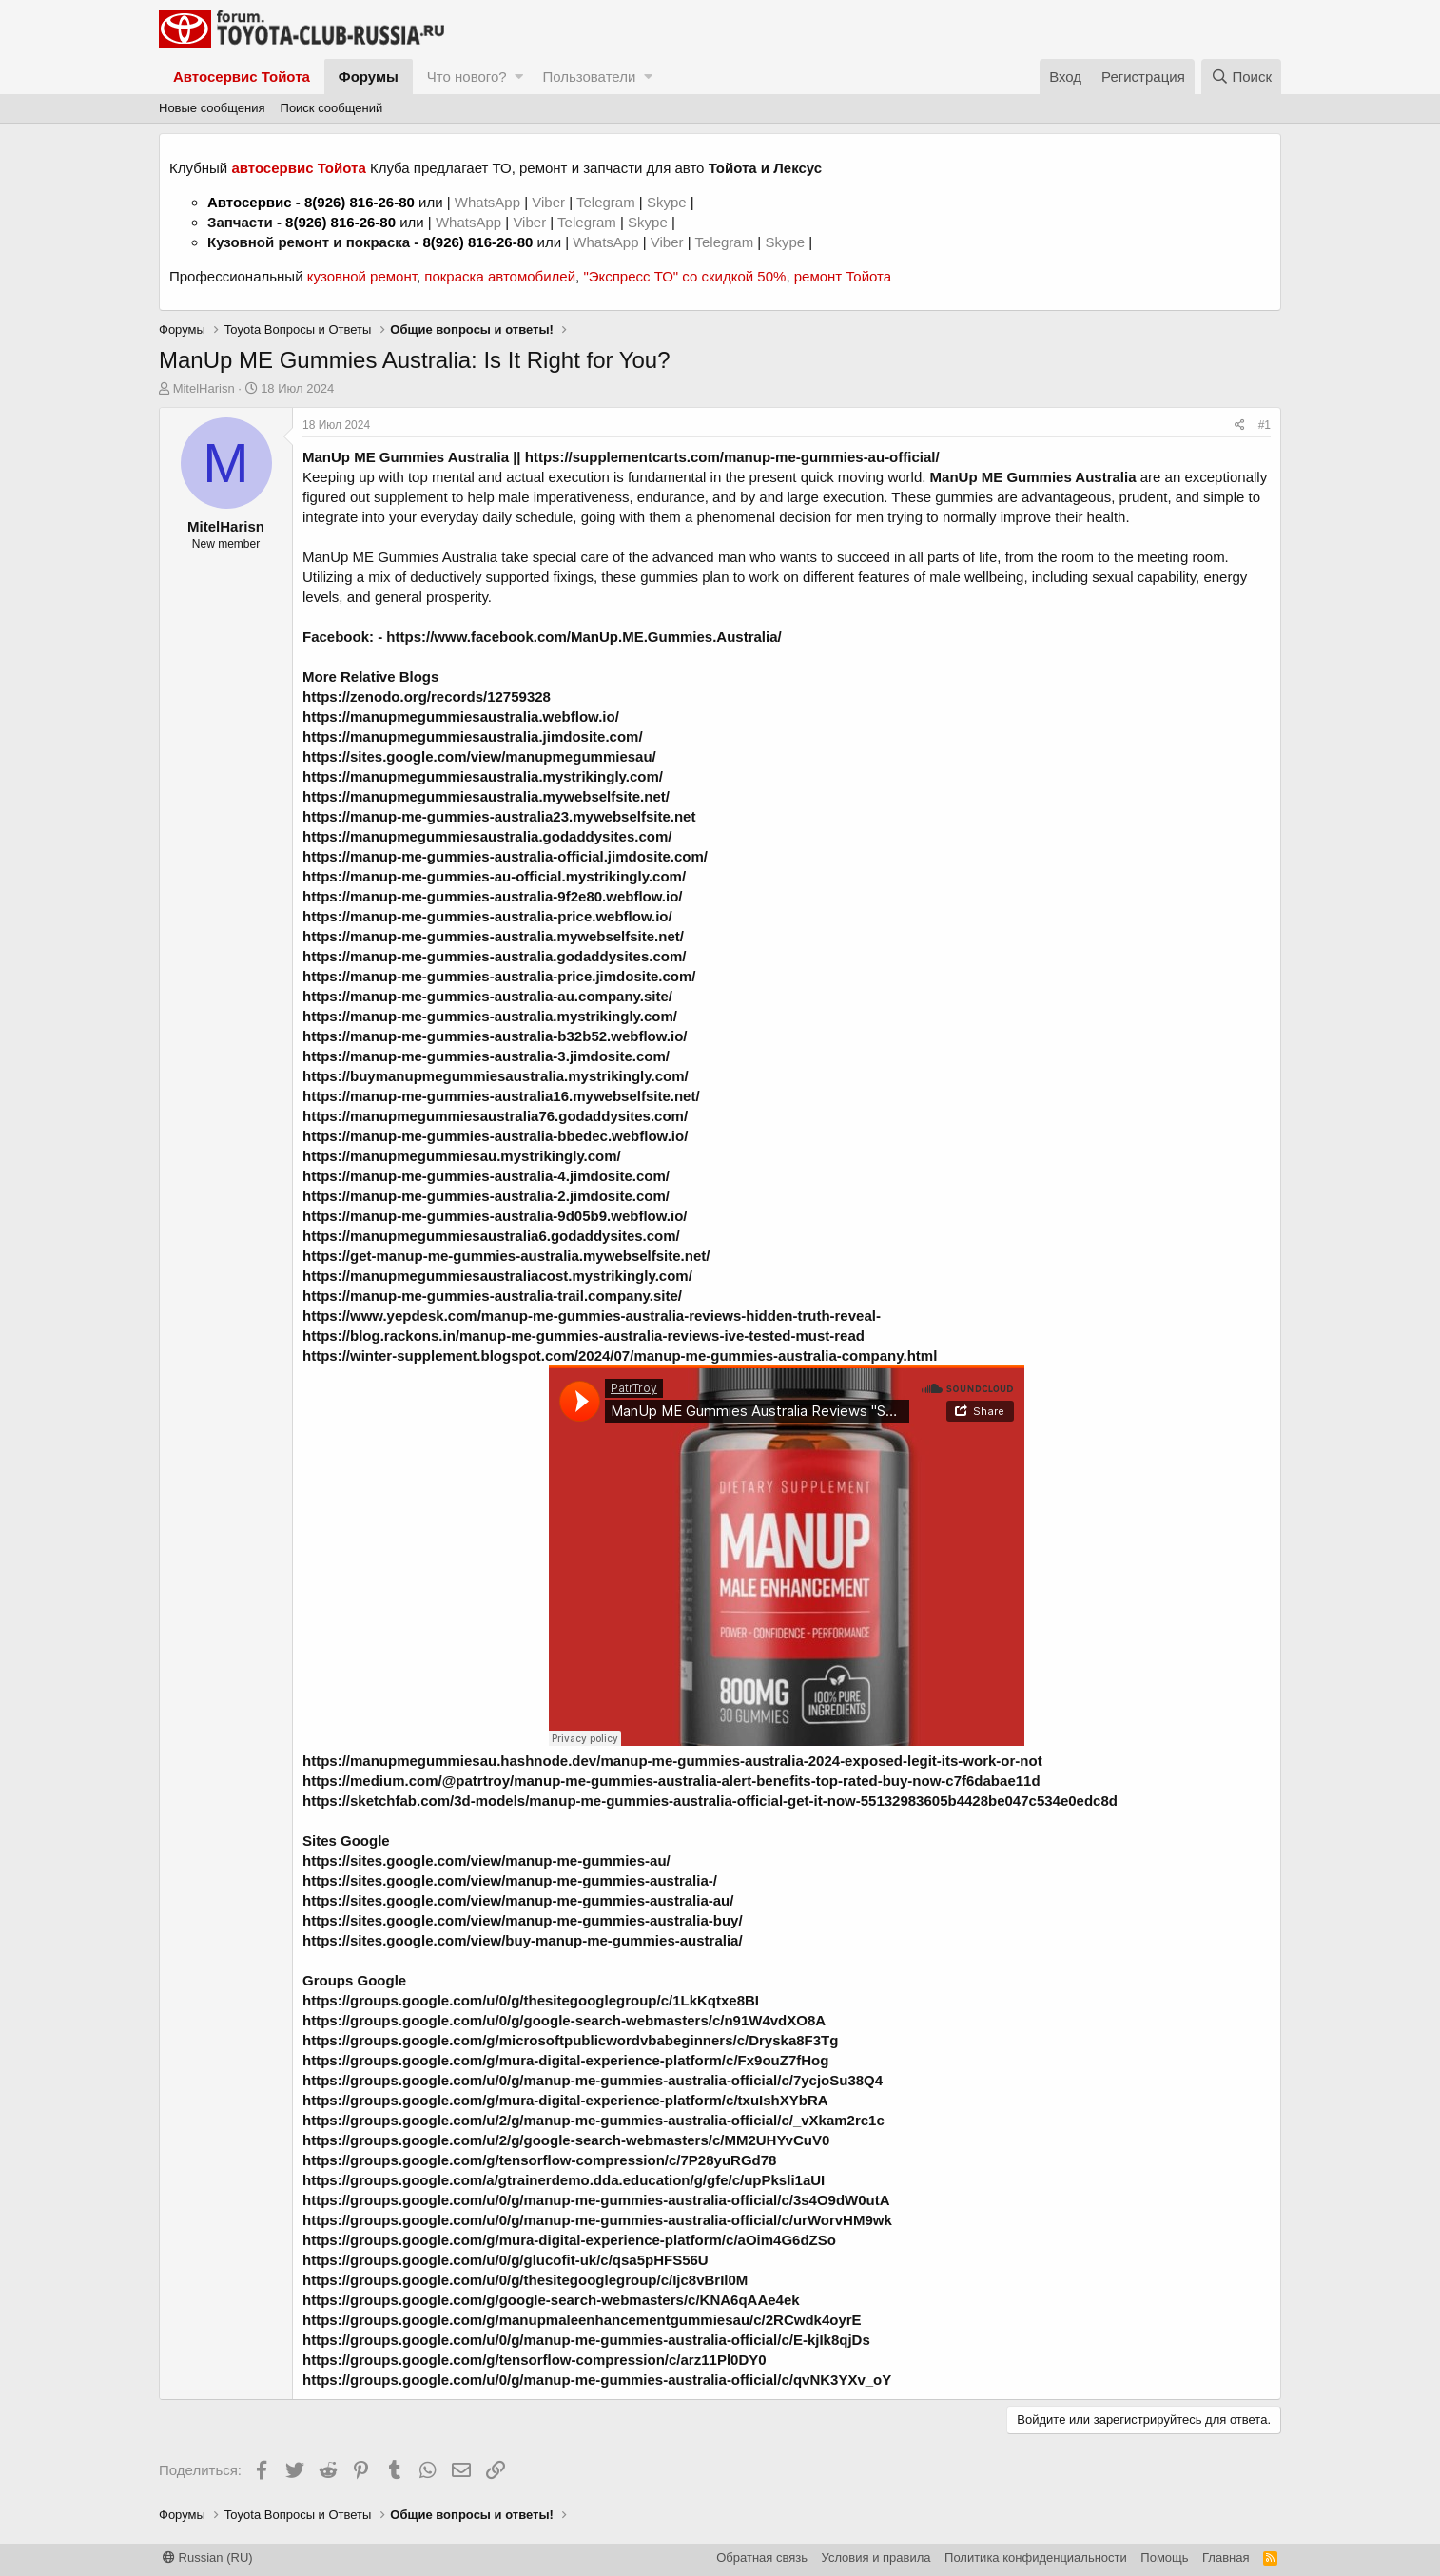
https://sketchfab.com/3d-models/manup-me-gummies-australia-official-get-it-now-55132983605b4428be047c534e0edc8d (710, 1800)
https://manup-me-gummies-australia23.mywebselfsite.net (498, 816)
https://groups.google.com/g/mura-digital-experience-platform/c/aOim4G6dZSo (569, 2240)
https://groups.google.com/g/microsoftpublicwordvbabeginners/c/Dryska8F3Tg (570, 2040)
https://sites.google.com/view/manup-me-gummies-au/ (486, 1860)
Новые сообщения (212, 108)
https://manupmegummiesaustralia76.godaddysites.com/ (495, 1116)
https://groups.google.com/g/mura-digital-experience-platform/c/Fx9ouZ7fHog (565, 2060)
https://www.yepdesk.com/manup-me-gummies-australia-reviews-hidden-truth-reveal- (591, 1315)
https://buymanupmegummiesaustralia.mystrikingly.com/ (495, 1076)
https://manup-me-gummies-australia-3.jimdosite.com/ (486, 1056)
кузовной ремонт (362, 276)
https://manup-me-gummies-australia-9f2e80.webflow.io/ (492, 896)
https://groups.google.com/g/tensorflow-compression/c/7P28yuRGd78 (539, 2160)
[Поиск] (1241, 76)
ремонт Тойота (842, 276)
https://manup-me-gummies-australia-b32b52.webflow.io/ (495, 1036)
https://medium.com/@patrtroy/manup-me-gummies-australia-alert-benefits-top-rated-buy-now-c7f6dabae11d (671, 1780)
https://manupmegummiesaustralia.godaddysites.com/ (486, 836)
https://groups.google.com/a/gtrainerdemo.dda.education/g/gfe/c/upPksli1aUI (563, 2180)
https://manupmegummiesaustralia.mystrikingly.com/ (482, 776)
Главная (1225, 2557)
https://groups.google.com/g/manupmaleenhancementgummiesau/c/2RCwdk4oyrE (582, 2320)
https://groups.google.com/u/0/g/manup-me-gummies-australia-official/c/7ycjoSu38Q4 (592, 2080)
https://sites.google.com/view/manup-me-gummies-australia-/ (509, 1880)
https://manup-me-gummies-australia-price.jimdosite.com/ (498, 976)
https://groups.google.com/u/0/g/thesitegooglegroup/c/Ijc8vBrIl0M (525, 2280)
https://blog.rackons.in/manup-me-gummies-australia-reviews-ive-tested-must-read (583, 1335)
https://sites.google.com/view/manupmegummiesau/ (479, 756)
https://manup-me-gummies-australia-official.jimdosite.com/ (505, 856)
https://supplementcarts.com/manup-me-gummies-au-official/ (732, 457)
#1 (1264, 425)
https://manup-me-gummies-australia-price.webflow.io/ (487, 916)
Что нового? (467, 76)
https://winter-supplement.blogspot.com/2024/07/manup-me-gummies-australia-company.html (619, 1355)
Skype (669, 202)
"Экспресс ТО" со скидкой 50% (684, 276)
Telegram (607, 202)
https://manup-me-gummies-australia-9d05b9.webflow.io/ (495, 1216)
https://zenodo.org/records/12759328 (426, 696)
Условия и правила (876, 2557)
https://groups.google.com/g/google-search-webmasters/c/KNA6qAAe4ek (551, 2300)
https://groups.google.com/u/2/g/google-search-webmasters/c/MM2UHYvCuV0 (565, 2140)
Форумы (369, 76)
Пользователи (588, 76)
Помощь (1164, 2557)
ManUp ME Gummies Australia (405, 457)
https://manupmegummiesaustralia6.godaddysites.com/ (491, 1236)
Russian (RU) (208, 2557)
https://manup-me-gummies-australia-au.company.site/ (487, 996)
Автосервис (249, 202)
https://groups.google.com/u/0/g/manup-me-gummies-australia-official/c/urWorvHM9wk (597, 2220)
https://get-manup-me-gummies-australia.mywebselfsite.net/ (506, 1256)
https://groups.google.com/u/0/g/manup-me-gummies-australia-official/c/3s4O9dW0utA (596, 2200)
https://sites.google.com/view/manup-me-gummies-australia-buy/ (522, 1920)
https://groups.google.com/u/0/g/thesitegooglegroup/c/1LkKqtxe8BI (530, 2000)
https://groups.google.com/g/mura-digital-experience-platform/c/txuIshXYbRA (565, 2100)
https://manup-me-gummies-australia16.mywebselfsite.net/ (501, 1096)
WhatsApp (489, 202)
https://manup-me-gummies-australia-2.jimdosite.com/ (486, 1196)
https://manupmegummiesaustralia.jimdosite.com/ (472, 736)
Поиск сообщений (332, 108)
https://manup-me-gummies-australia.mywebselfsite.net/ (493, 936)
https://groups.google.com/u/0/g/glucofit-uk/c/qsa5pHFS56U (505, 2260)
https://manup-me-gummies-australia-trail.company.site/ (492, 1296)
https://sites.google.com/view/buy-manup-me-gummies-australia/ (522, 1940)
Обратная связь (762, 2557)
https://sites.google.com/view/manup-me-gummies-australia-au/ (517, 1900)
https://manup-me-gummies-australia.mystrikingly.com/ (489, 1016)
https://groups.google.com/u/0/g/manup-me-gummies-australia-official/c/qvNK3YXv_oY (596, 2380)
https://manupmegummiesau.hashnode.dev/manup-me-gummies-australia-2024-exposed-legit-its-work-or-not (672, 1761)
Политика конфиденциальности (1035, 2557)
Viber (548, 202)
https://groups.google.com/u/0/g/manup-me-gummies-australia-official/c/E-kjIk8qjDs (586, 2340)
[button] (519, 76)
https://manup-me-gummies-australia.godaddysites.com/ (494, 956)
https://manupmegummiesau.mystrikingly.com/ (461, 1156)
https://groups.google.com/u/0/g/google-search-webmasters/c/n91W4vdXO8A (564, 2020)
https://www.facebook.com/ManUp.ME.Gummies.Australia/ (583, 637)
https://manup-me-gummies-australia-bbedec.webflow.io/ (495, 1136)
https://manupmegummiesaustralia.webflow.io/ (460, 716)
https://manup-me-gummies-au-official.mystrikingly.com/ (494, 876)
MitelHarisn (204, 388)
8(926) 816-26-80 (359, 202)
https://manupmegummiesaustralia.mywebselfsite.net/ (486, 796)
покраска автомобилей (499, 276)
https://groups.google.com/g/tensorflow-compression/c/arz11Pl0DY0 (534, 2360)
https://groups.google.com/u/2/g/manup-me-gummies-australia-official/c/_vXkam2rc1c (593, 2120)
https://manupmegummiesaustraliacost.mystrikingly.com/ (497, 1276)
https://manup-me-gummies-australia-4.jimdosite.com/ (486, 1176)
